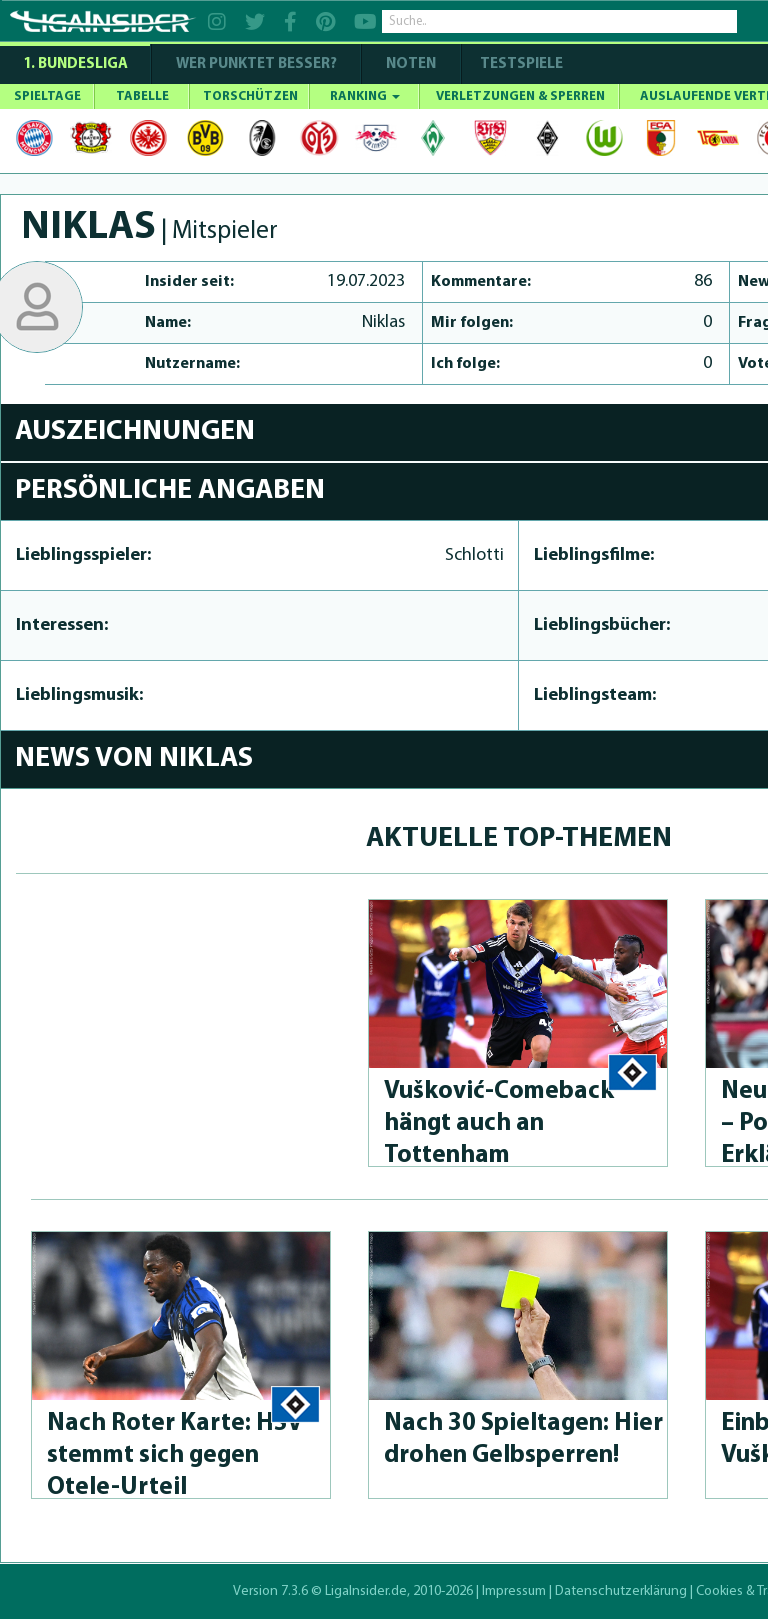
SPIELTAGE (47, 96)
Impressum (514, 1591)
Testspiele (520, 64)
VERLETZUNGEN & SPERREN (520, 96)
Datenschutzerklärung (621, 1591)
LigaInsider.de (366, 1591)
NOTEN (411, 64)
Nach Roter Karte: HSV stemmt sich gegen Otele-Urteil (175, 1455)
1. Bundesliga (75, 64)
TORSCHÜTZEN (250, 96)
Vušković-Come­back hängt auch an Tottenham (499, 1123)
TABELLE (142, 96)
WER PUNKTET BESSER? (256, 64)
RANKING (365, 96)
